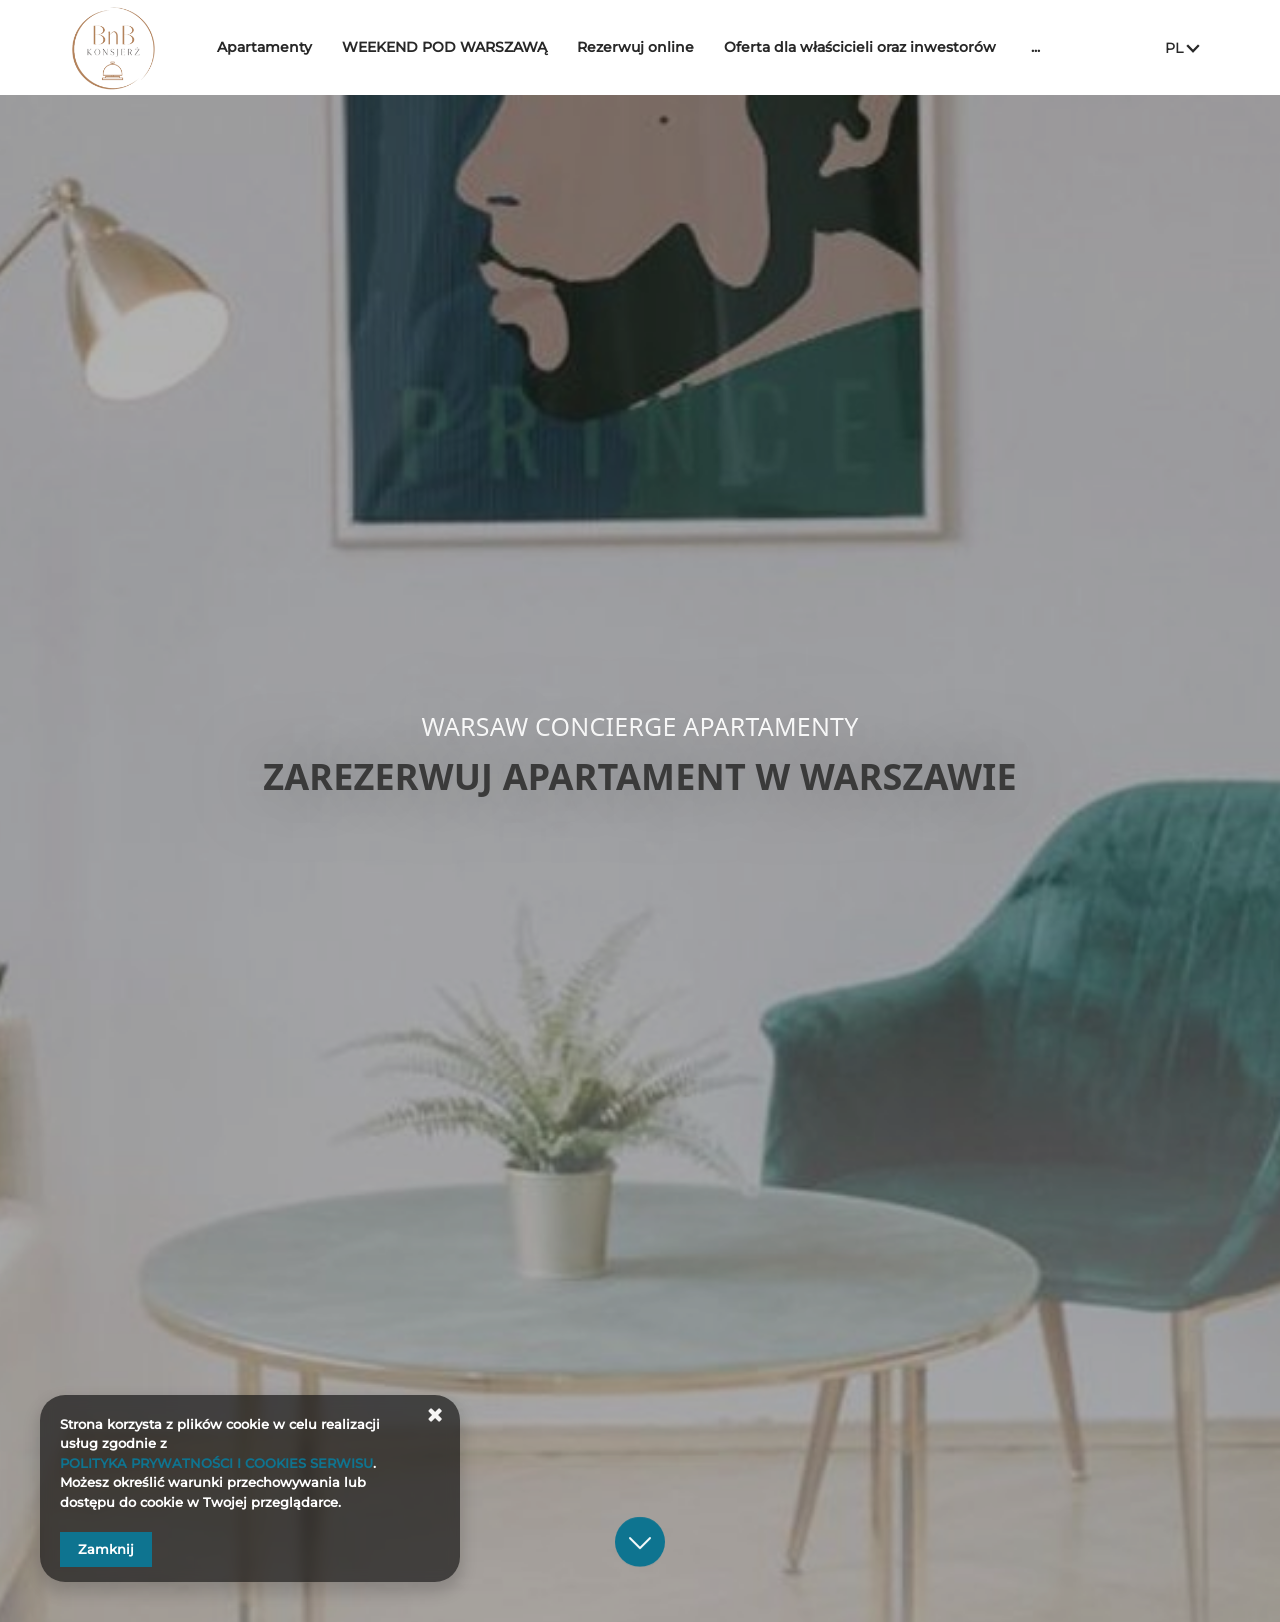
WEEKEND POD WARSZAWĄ (459, 47)
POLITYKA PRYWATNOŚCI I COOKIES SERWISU (216, 1463)
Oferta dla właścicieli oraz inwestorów (875, 47)
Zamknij (106, 1549)
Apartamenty (279, 47)
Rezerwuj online (650, 47)
